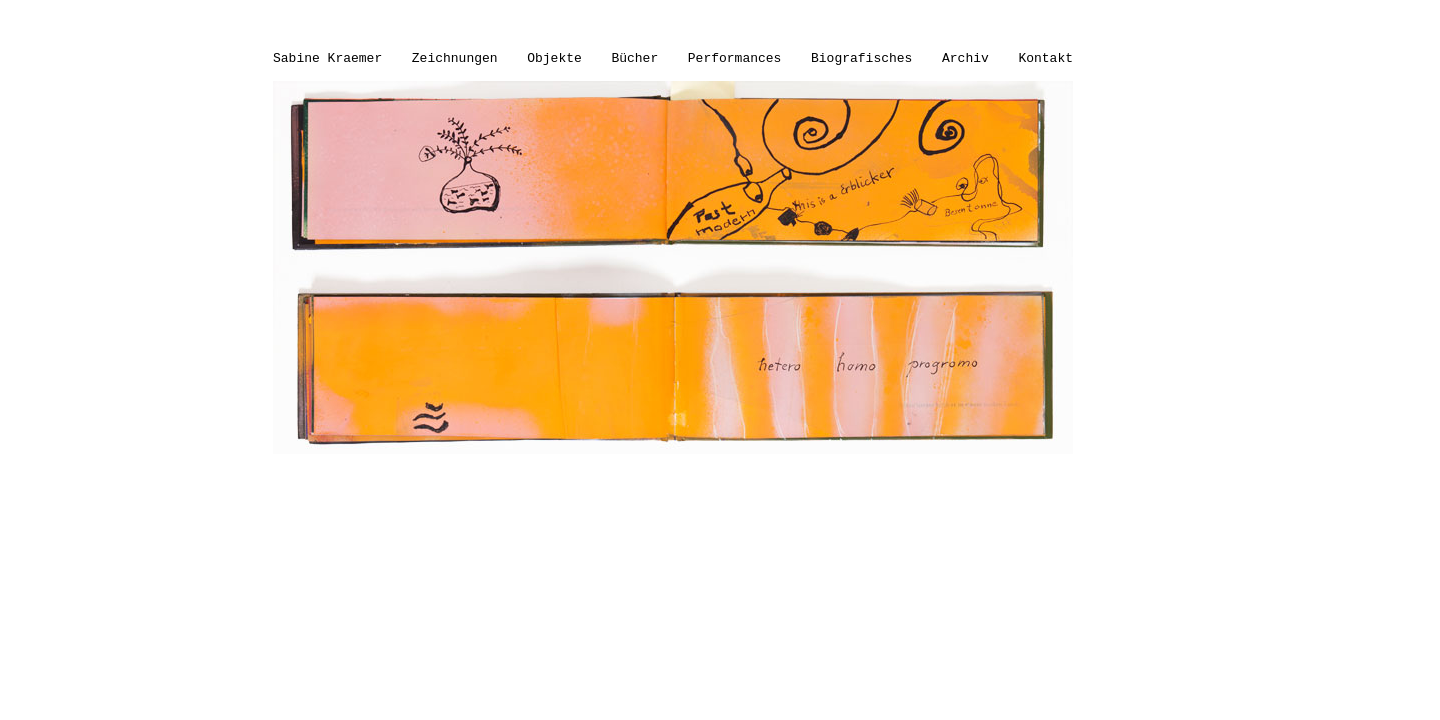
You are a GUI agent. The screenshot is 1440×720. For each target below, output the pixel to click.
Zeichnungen (455, 58)
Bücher (634, 58)
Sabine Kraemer (327, 58)
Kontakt (1045, 58)
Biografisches (861, 58)
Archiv (965, 58)
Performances (735, 58)
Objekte (554, 58)
